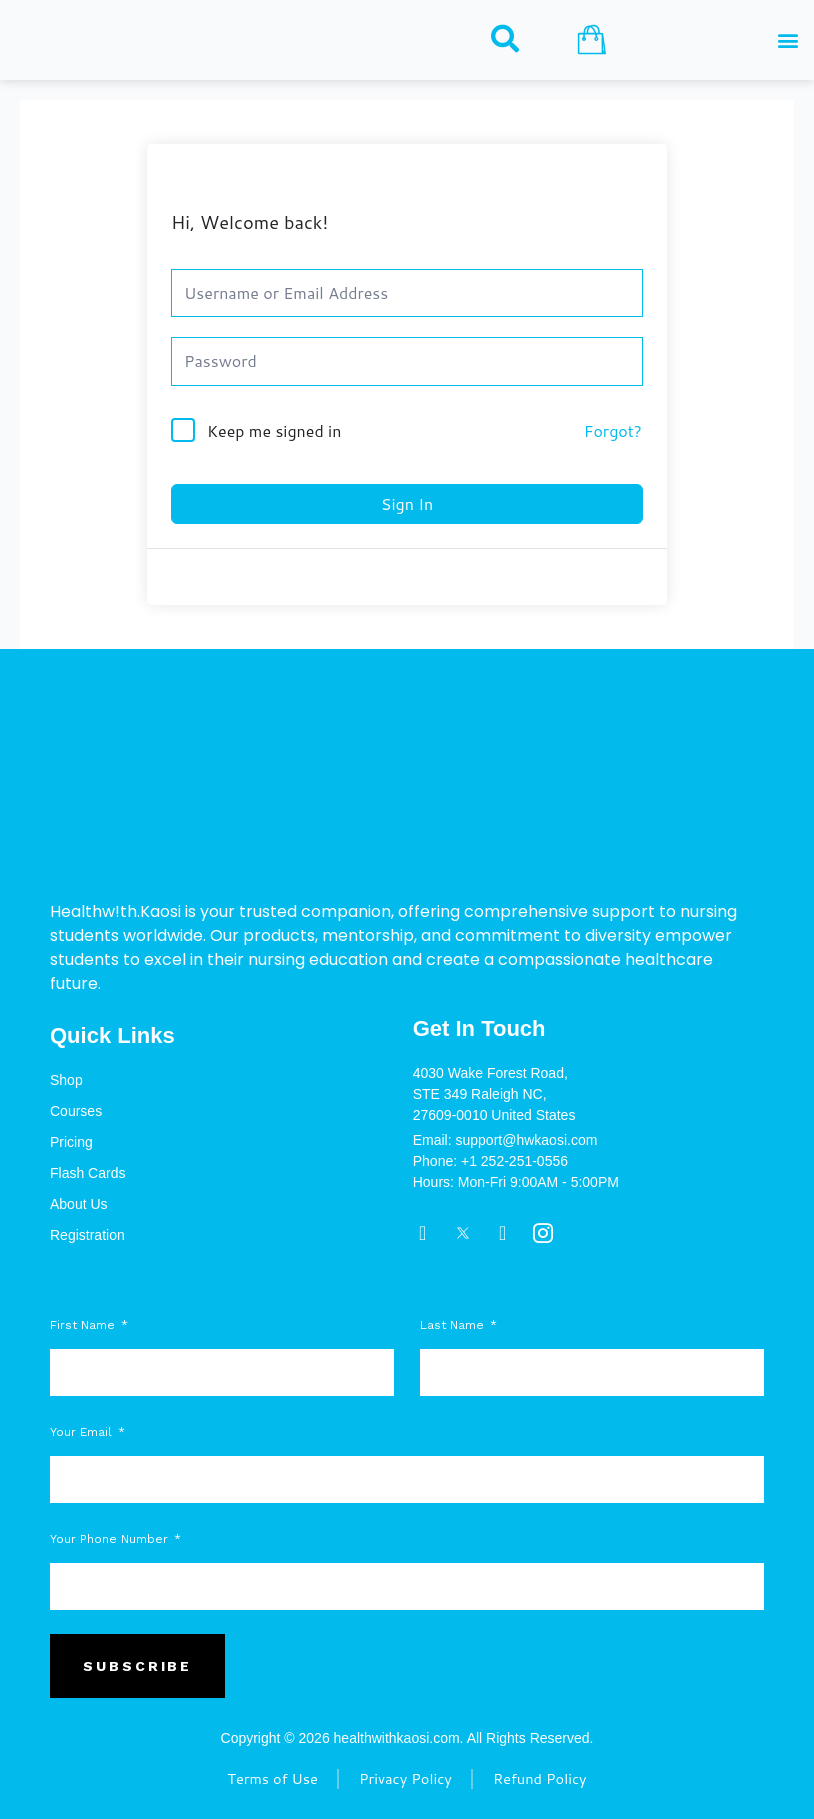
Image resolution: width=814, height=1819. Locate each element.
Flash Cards (87, 1173)
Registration (87, 1235)
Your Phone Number (111, 1539)
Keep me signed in (274, 430)
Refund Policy (541, 1779)
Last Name (454, 1325)
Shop (66, 1080)
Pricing (71, 1142)
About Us (79, 1204)
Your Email (83, 1432)
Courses (76, 1111)
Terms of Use (271, 1779)
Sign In (407, 503)
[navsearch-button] (505, 39)
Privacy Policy (405, 1779)
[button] (787, 40)
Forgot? (613, 430)
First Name (84, 1325)
